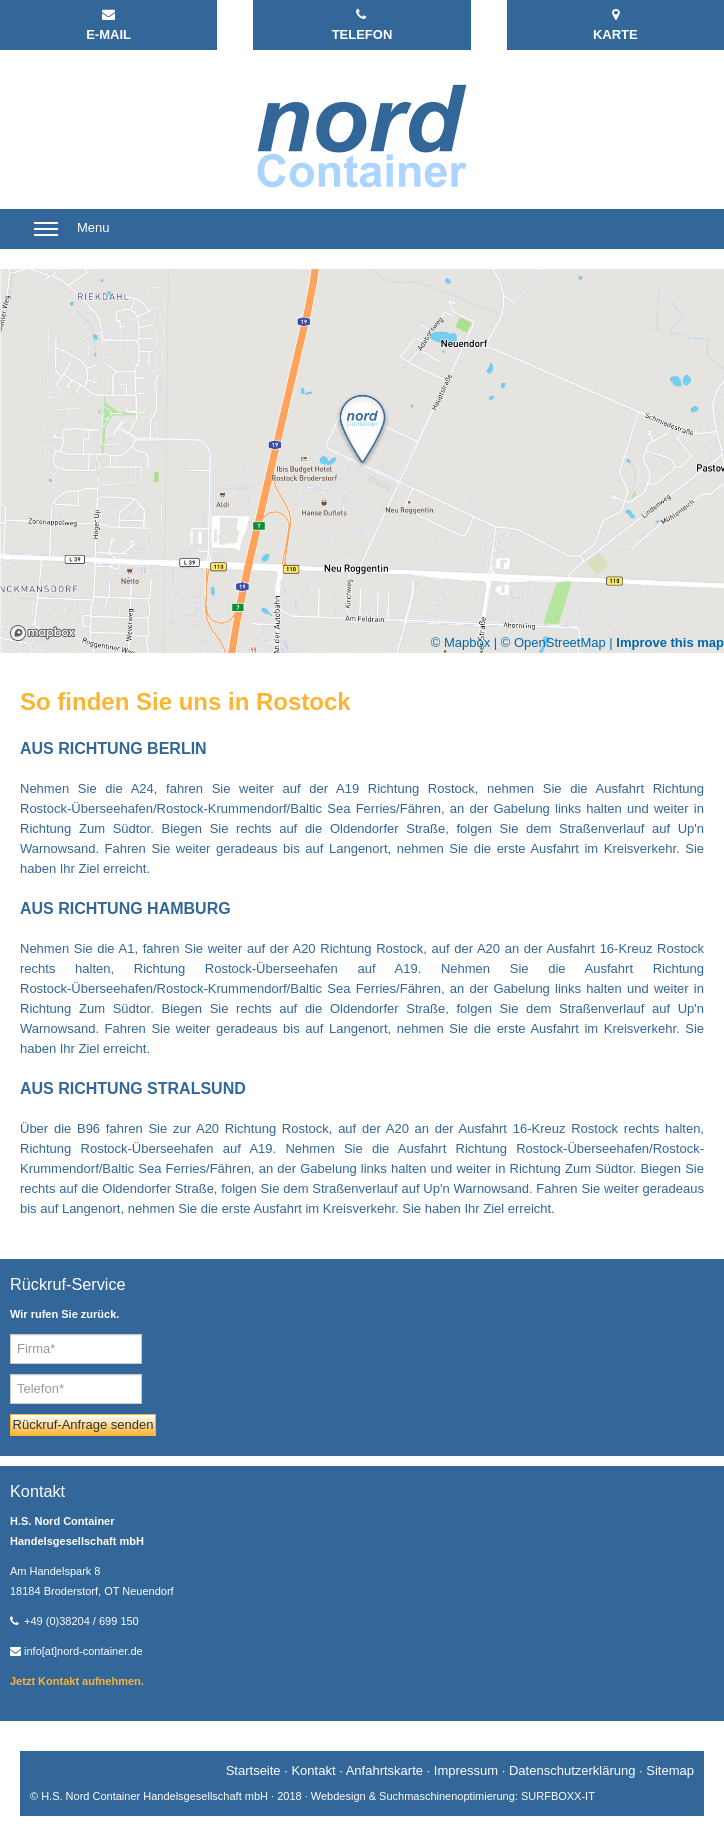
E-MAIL (108, 25)
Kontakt (313, 1770)
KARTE (615, 25)
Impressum (466, 1770)
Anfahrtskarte (384, 1770)
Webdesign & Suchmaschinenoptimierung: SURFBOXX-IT (453, 1796)
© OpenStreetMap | (559, 642)
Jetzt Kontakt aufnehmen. (77, 1681)
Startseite (253, 1770)
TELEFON (362, 25)
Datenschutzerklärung (572, 1770)
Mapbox (42, 633)
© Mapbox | (466, 642)
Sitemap (670, 1770)
